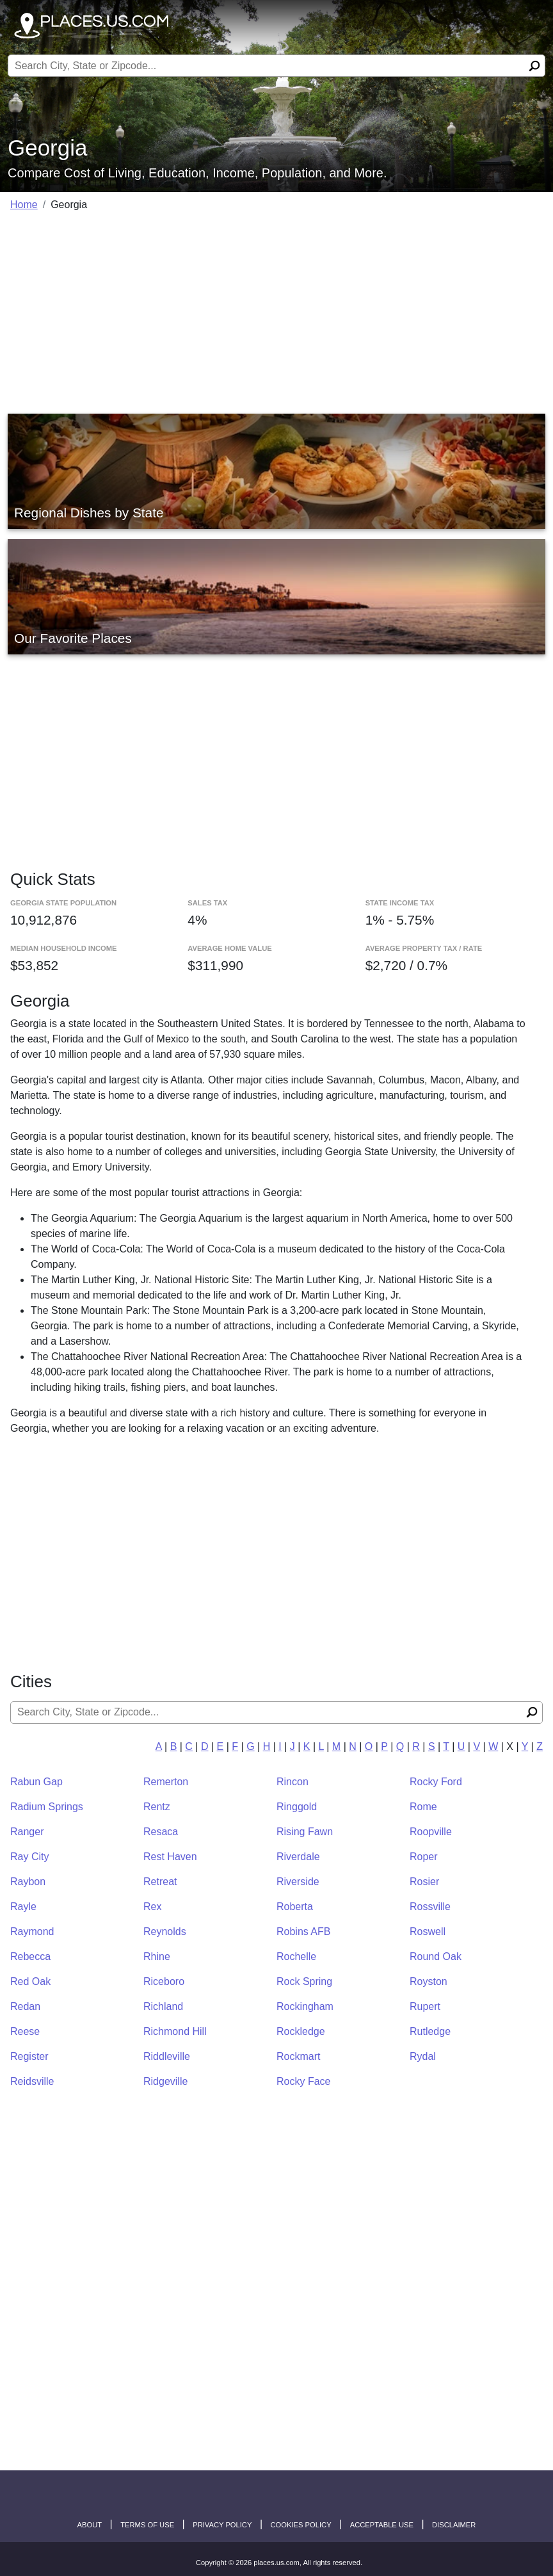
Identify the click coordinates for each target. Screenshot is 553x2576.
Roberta (294, 1906)
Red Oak (30, 1981)
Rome (423, 1806)
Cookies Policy (300, 2525)
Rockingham (304, 2006)
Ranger (27, 1831)
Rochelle (296, 1956)
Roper (424, 1856)
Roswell (427, 1931)
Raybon (27, 1881)
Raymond (32, 1931)
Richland (163, 2006)
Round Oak (435, 1956)
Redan (25, 2006)
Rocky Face (303, 2081)
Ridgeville (165, 2081)
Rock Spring (304, 1981)
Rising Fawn (304, 1831)
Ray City (29, 1856)
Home (24, 204)
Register (29, 2056)
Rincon (292, 1781)
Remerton (165, 1781)
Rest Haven (170, 1856)
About (89, 2525)
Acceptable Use (381, 2525)
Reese (25, 2031)
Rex (152, 1906)
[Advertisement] (276, 312)
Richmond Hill (175, 2031)
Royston (428, 1981)
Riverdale (298, 1856)
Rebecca (30, 1956)
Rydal (423, 2056)
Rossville (430, 1906)
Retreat (160, 1881)
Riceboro (163, 1981)
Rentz (156, 1806)
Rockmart (298, 2056)
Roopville (431, 1831)
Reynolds (164, 1931)
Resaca (160, 1831)
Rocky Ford (436, 1781)
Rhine (156, 1956)
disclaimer (454, 2525)
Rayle (23, 1906)
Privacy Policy (222, 2525)
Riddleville (166, 2056)
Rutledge (430, 2031)
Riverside (297, 1881)
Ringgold (296, 1806)
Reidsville (32, 2081)
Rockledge (300, 2031)
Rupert (425, 2006)
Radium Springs (46, 1806)
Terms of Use (147, 2525)
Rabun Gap (36, 1781)
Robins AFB (303, 1931)
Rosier (424, 1881)
